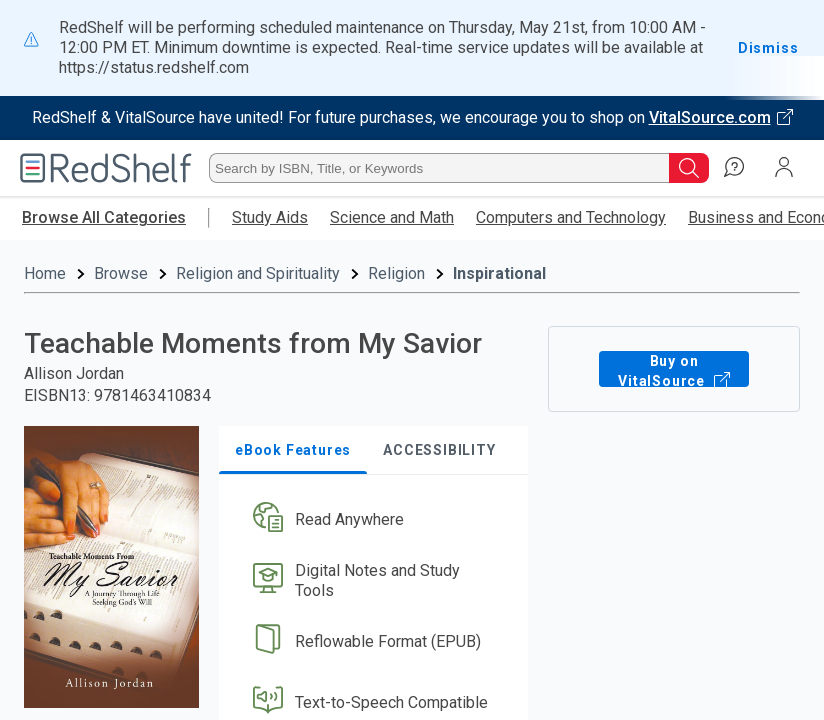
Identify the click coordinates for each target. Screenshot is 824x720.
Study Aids (270, 217)
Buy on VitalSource (674, 307)
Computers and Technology (571, 217)
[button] (371, 458)
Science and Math (392, 217)
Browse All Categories (104, 217)
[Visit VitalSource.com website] (412, 118)
